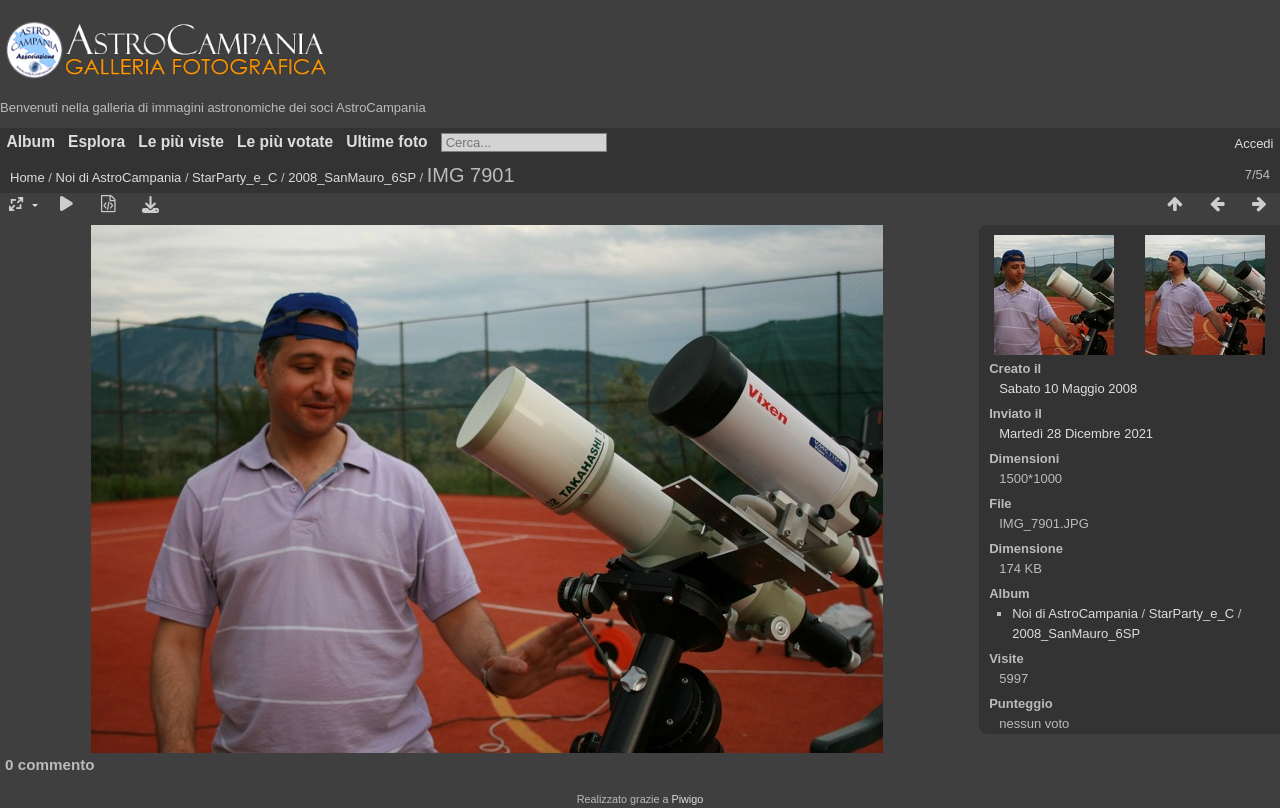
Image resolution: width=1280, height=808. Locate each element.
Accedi (1253, 143)
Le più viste (181, 141)
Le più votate (285, 141)
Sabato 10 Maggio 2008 (1068, 388)
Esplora (96, 141)
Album (31, 141)
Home (27, 177)
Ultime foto (386, 141)
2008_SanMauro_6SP (352, 177)
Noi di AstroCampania (119, 177)
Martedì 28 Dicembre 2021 (1076, 433)
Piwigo (687, 799)
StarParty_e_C (234, 177)
